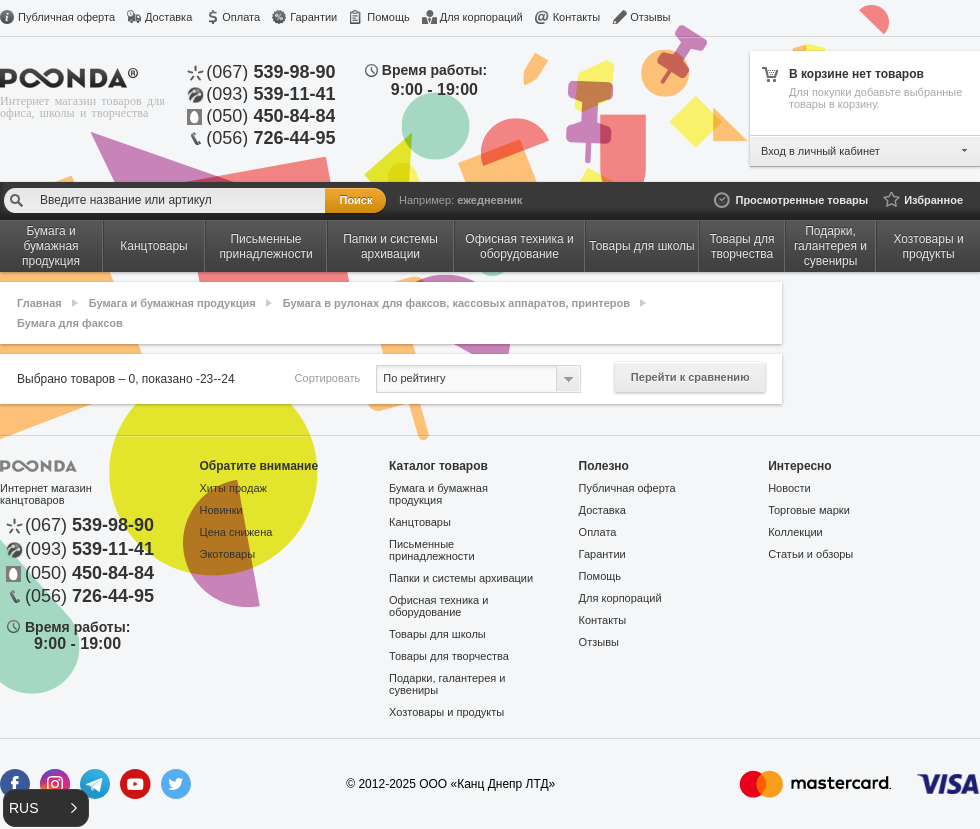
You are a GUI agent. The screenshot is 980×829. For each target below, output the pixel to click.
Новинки (221, 510)
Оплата (241, 17)
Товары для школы (437, 634)
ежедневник (489, 200)
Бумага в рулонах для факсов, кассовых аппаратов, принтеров (456, 303)
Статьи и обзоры (810, 554)
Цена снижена (236, 532)
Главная (39, 303)
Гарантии (313, 17)
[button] (46, 808)
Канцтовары (420, 522)
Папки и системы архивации (461, 578)
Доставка (168, 17)
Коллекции (795, 532)
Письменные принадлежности (431, 550)
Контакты (577, 17)
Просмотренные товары (801, 200)
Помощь (388, 17)
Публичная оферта (66, 17)
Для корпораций (481, 17)
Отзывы (650, 17)
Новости (789, 488)
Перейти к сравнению (690, 377)
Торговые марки (809, 510)
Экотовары (228, 554)
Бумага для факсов (70, 323)
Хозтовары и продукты (446, 712)
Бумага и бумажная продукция (172, 303)
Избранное (933, 200)
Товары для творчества (449, 656)
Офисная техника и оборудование (438, 606)
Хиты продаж (233, 488)
